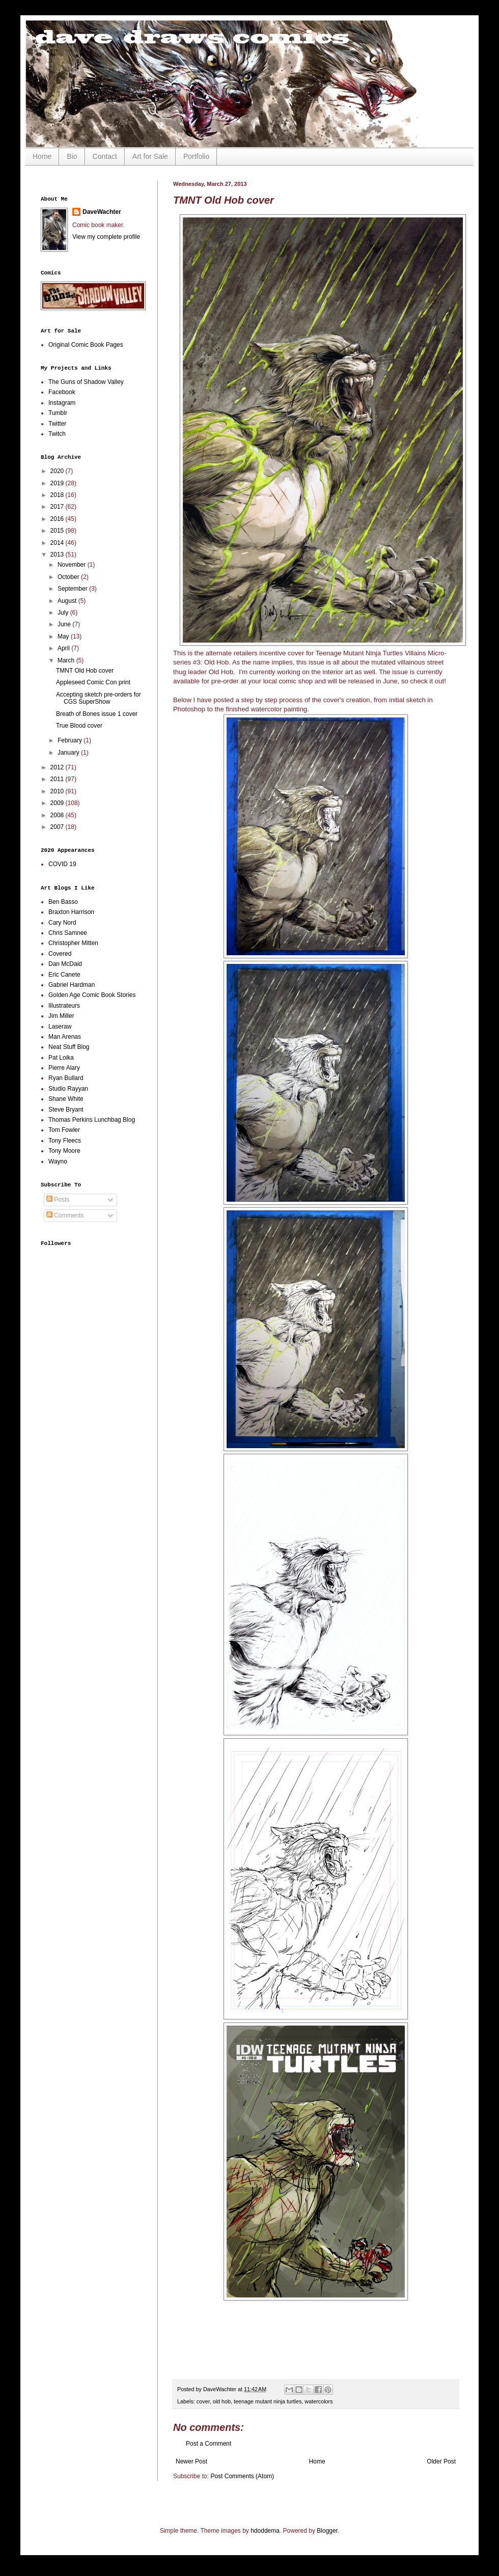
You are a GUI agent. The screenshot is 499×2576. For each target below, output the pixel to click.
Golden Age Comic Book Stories (91, 995)
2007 (58, 826)
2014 (58, 542)
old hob (222, 2401)
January (69, 752)
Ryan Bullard (66, 1078)
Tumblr (57, 413)
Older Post (441, 2461)
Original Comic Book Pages (85, 344)
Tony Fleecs (64, 1140)
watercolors (318, 2401)
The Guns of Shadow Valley (86, 381)
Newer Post (191, 2461)
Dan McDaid (65, 963)
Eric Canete (64, 974)
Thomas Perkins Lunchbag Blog (91, 1119)
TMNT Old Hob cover (85, 670)
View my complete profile (106, 236)
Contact (105, 156)
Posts (57, 1199)
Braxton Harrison (71, 912)
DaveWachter (101, 211)
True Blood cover (79, 725)
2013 (58, 554)
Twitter (57, 423)
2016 (58, 518)
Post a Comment (208, 2443)
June (65, 624)
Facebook (61, 392)
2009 (58, 803)
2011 (58, 779)
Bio (72, 156)
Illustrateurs (64, 1005)
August (68, 600)
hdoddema (265, 2530)
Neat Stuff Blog (69, 1046)
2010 (58, 791)
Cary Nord (62, 922)
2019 (58, 483)
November (73, 564)
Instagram (61, 402)
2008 (58, 815)
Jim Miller (61, 1015)
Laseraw (59, 1026)
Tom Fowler (64, 1129)
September (73, 588)
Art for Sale (150, 156)
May (64, 636)
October (69, 576)
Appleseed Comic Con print (93, 682)
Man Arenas (64, 1036)
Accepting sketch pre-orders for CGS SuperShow (98, 698)
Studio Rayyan (68, 1088)
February (71, 740)
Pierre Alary (64, 1067)
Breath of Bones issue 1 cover (96, 713)
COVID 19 (62, 864)
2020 (58, 471)
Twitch (57, 433)
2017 (58, 506)
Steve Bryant (66, 1109)
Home (42, 156)
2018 (58, 494)
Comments (65, 1215)
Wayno (57, 1161)
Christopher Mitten (73, 943)
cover (203, 2401)
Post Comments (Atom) (242, 2476)
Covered (59, 953)
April (64, 648)
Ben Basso (63, 901)
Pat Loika (61, 1057)
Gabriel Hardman (71, 984)
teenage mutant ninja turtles (267, 2401)
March (67, 660)
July (64, 612)
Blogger (327, 2530)
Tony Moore (64, 1150)
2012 (58, 767)
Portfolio (196, 156)
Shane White (66, 1098)
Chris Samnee (67, 932)
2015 (58, 530)
